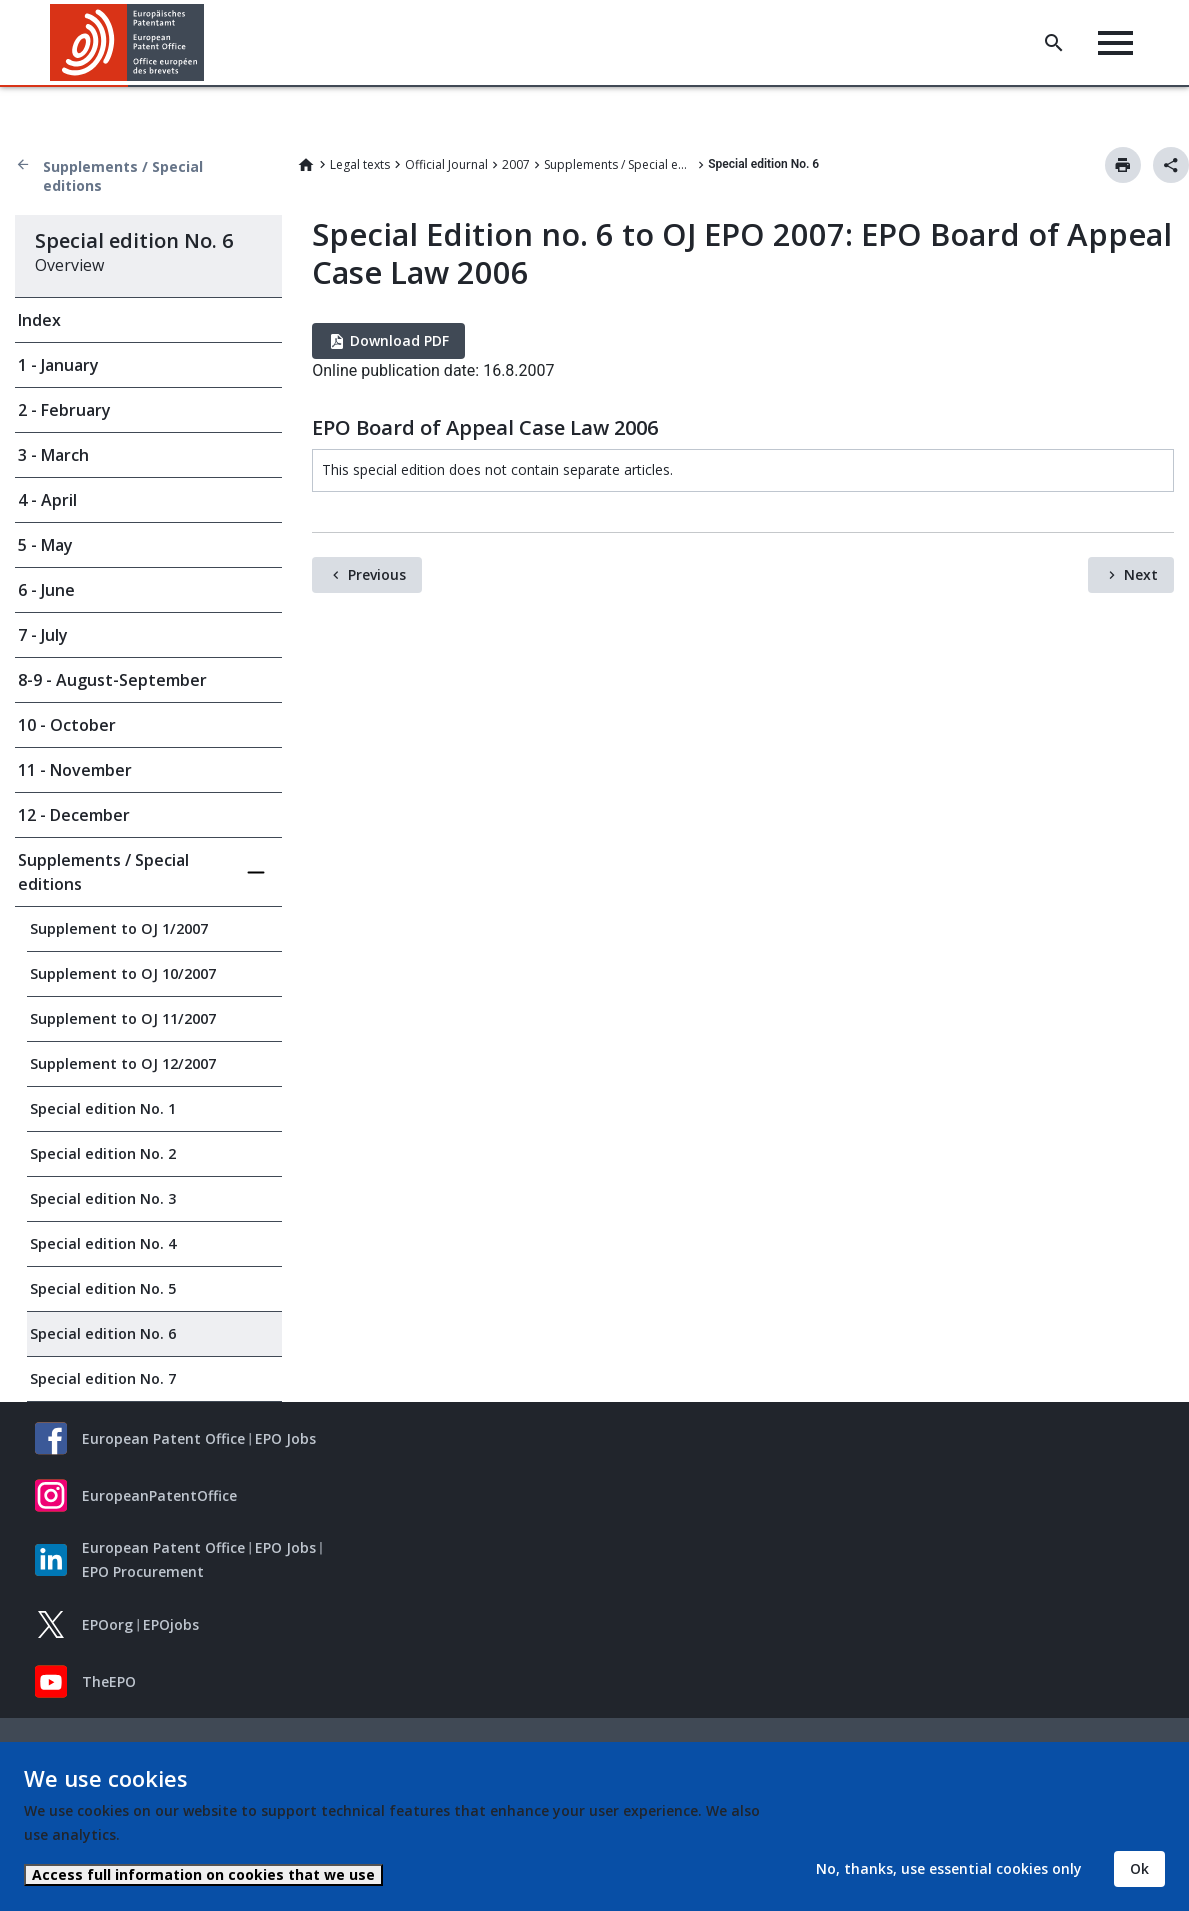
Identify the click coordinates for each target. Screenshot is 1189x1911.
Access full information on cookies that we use (203, 1874)
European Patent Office (163, 1438)
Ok (1139, 1868)
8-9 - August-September (112, 680)
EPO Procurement (143, 1571)
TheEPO (109, 1681)
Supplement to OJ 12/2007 (123, 1063)
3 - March (53, 455)
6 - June (46, 590)
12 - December (74, 815)
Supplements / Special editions (123, 176)
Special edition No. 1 (103, 1108)
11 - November (75, 770)
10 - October (67, 725)
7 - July (43, 635)
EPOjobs (171, 1624)
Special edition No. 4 (103, 1243)
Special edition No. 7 (103, 1378)
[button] (207, 43)
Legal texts (360, 164)
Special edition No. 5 (103, 1288)
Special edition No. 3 (103, 1198)
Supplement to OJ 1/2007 (119, 928)
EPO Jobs (285, 1438)
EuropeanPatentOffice (159, 1495)
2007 (516, 164)
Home (306, 165)
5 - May (45, 545)
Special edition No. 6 (103, 1333)
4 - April (47, 500)
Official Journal (446, 164)
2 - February (64, 410)
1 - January (58, 365)
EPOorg (107, 1624)
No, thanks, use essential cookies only (949, 1868)
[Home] (127, 42)
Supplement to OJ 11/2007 (123, 1018)
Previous (377, 574)
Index (39, 320)
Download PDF (399, 340)
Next (1141, 574)
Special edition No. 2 (103, 1153)
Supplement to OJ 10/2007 (123, 973)
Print (1123, 165)
